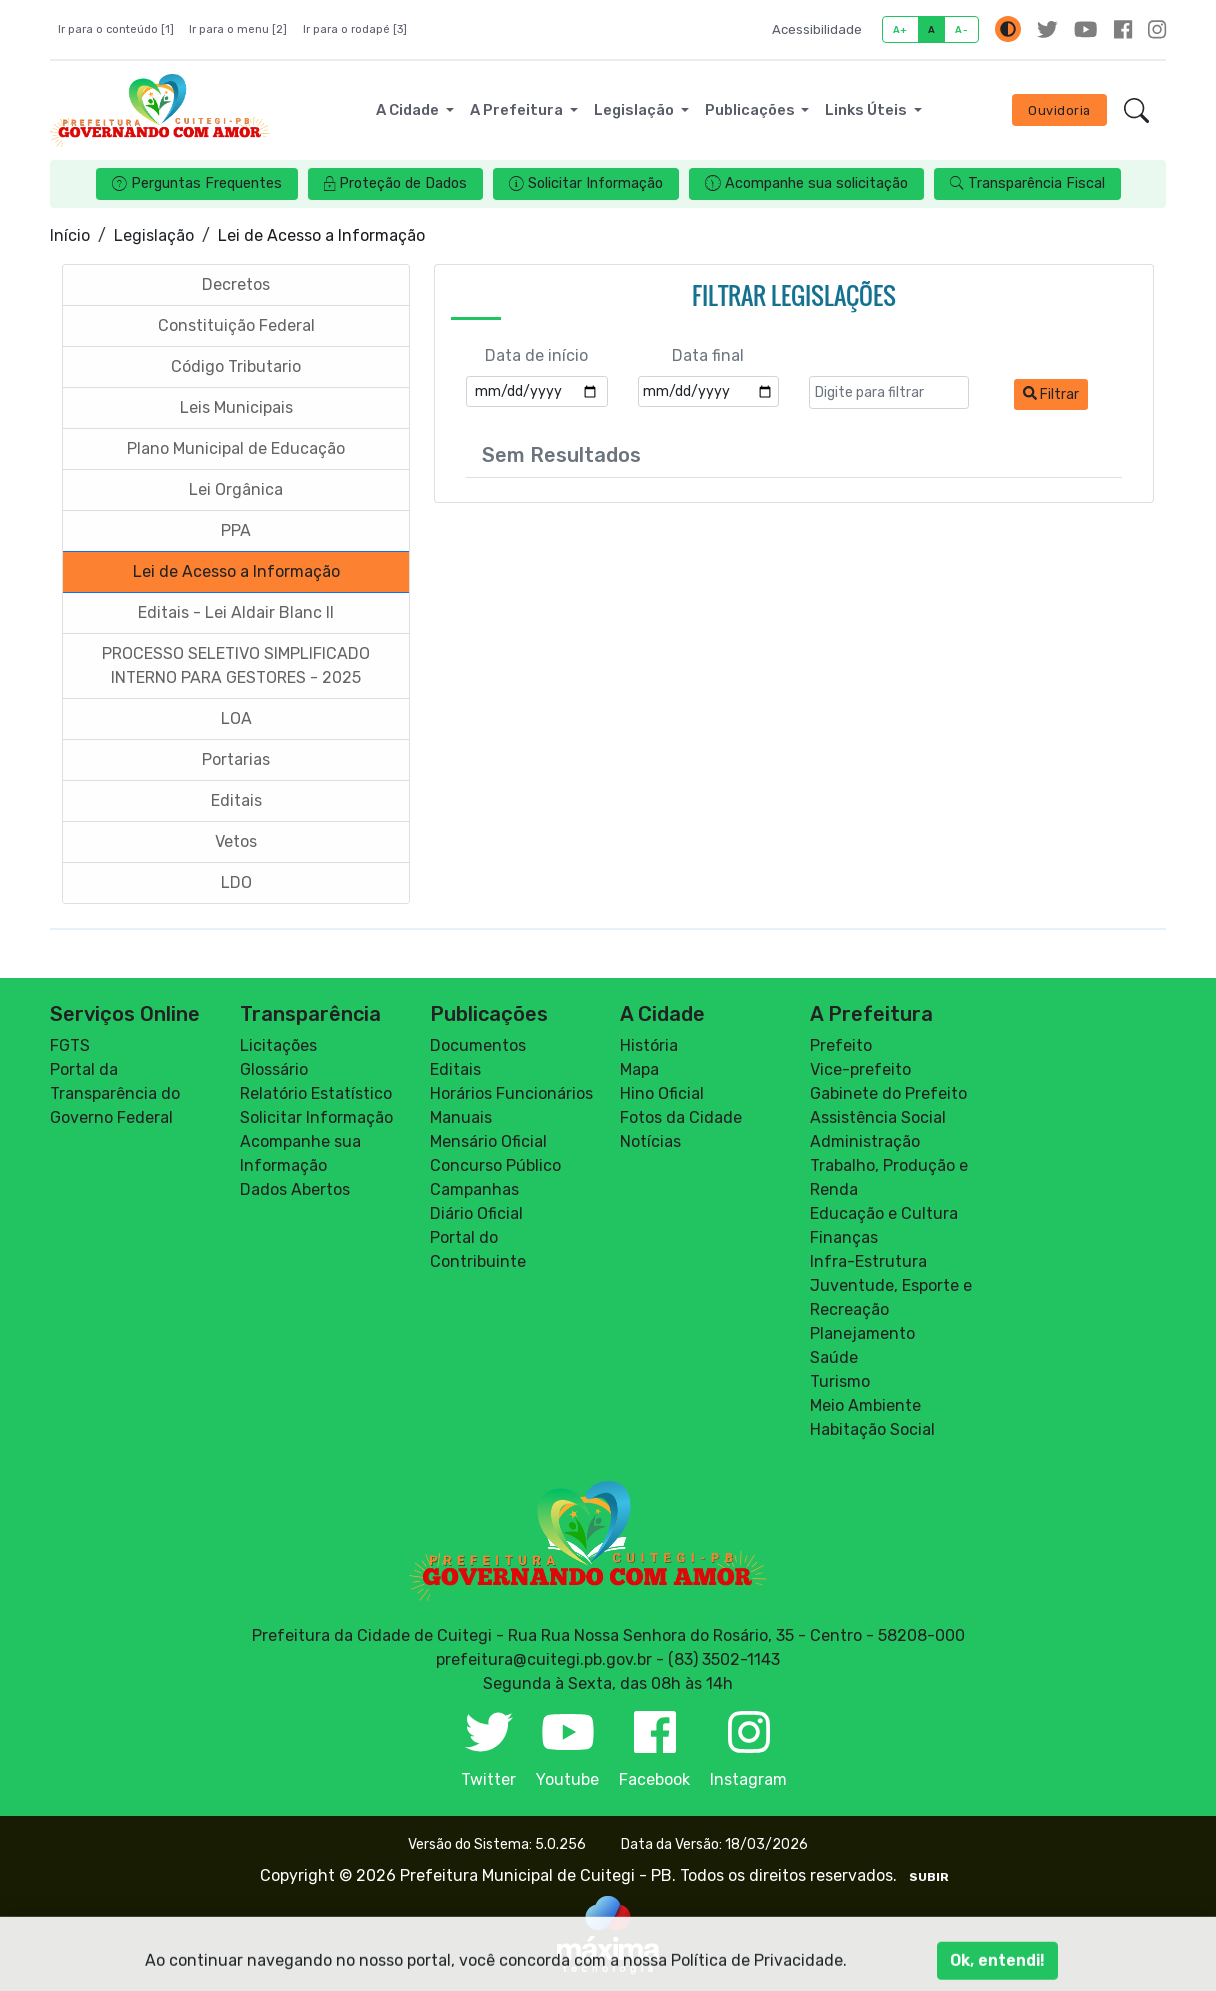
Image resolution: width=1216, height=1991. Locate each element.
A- (961, 29)
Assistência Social (878, 1117)
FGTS (70, 1045)
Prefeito (841, 1045)
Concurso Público (495, 1165)
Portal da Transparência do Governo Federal (115, 1093)
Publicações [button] (751, 110)
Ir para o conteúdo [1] (116, 29)
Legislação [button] (635, 110)
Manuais (461, 1117)
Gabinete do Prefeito (888, 1093)
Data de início (536, 355)
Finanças (844, 1237)
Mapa (639, 1069)
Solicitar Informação (316, 1117)
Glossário (274, 1069)
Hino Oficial (662, 1093)
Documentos (478, 1045)
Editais (455, 1069)
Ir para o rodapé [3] (355, 29)
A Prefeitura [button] (518, 110)
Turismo (840, 1381)
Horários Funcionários (511, 1093)
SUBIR (929, 1877)
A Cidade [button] (409, 110)
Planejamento (862, 1333)
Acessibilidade (817, 29)
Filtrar (1051, 394)
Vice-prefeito (860, 1069)
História (649, 1045)
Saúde (834, 1357)
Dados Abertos (295, 1189)
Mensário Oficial (488, 1141)
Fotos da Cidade (681, 1117)
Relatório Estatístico (316, 1093)
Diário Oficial (476, 1213)
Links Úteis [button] (867, 110)
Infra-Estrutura (868, 1261)
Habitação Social (872, 1429)
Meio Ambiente (865, 1405)
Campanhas (474, 1189)
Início (70, 235)
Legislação (154, 235)
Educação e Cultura (884, 1213)
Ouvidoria (1059, 110)
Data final (708, 355)
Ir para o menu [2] (238, 29)
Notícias (650, 1141)
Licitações (278, 1045)
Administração (865, 1141)
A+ (900, 29)
